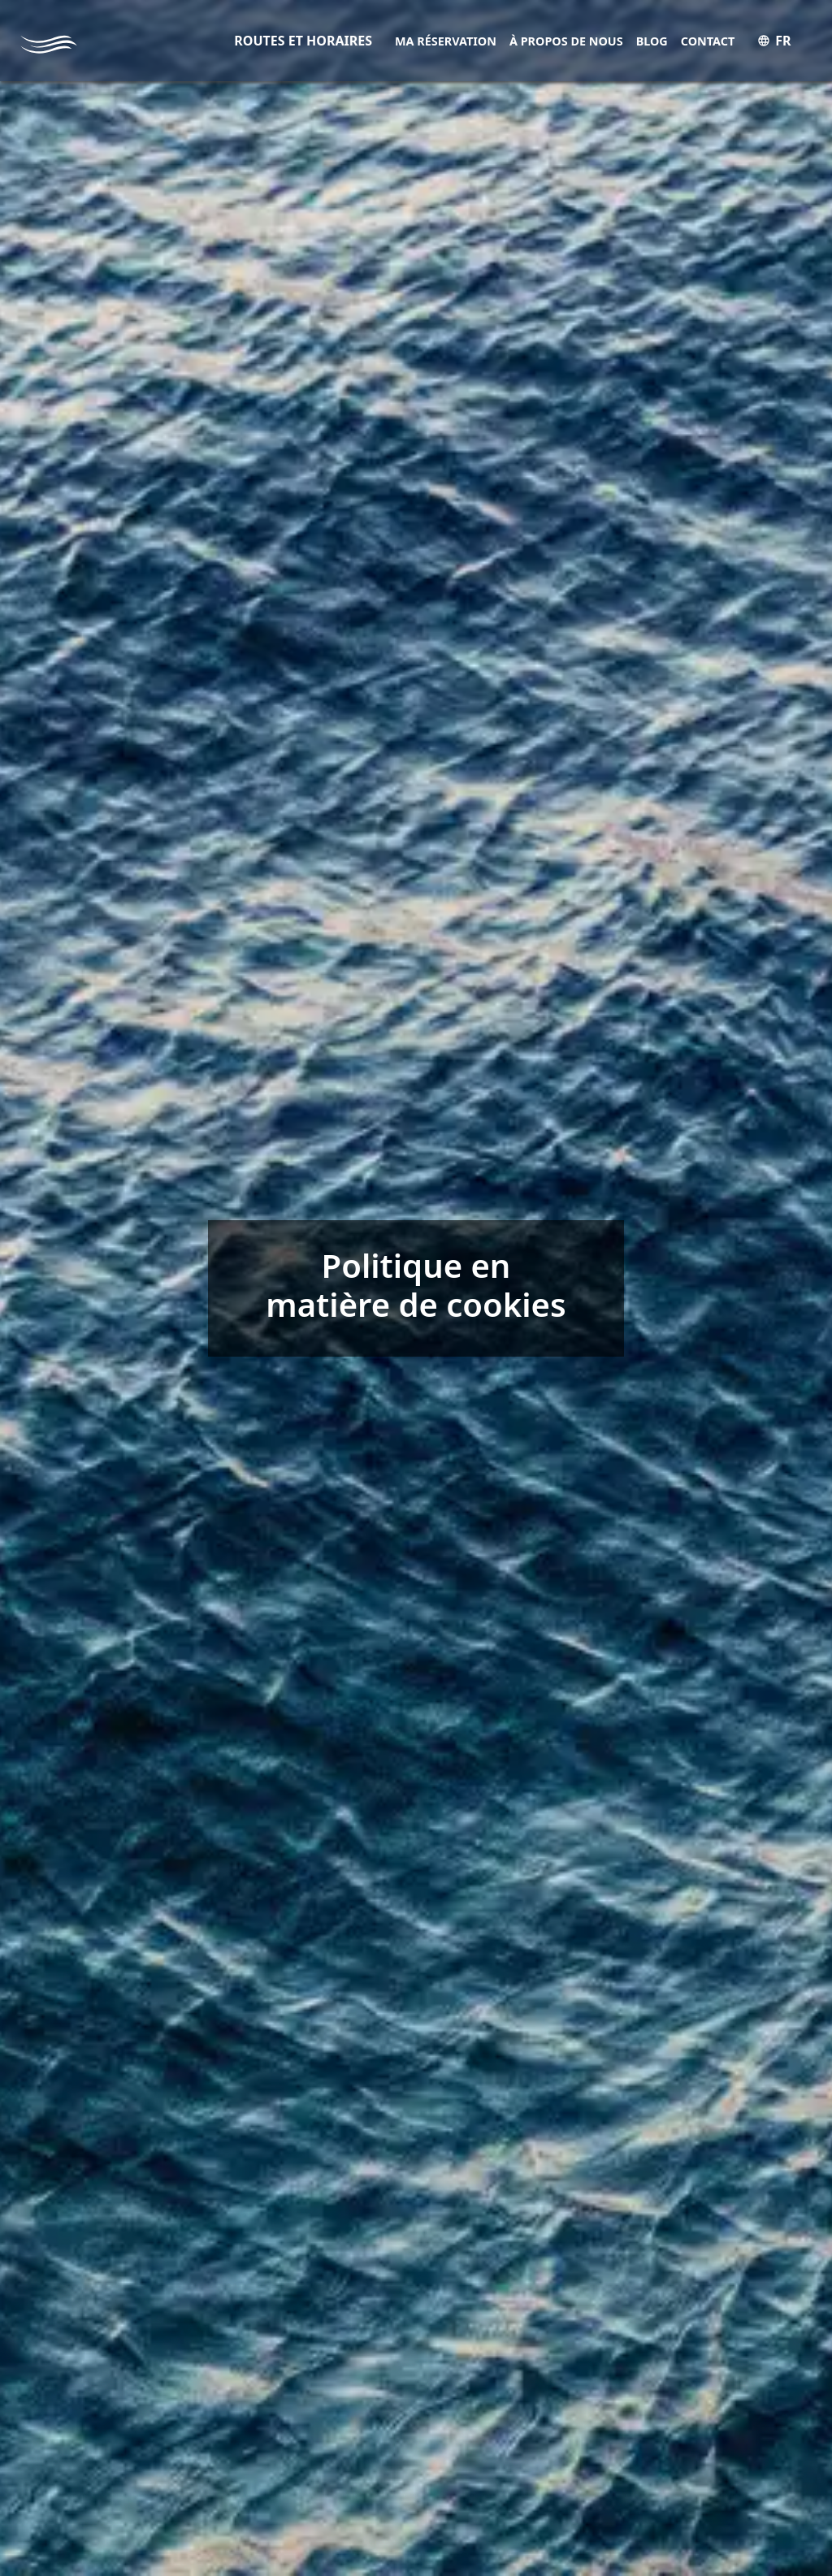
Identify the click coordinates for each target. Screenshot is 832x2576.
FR (774, 41)
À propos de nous (566, 41)
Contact (708, 41)
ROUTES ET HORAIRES (303, 41)
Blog (652, 41)
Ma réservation (445, 41)
